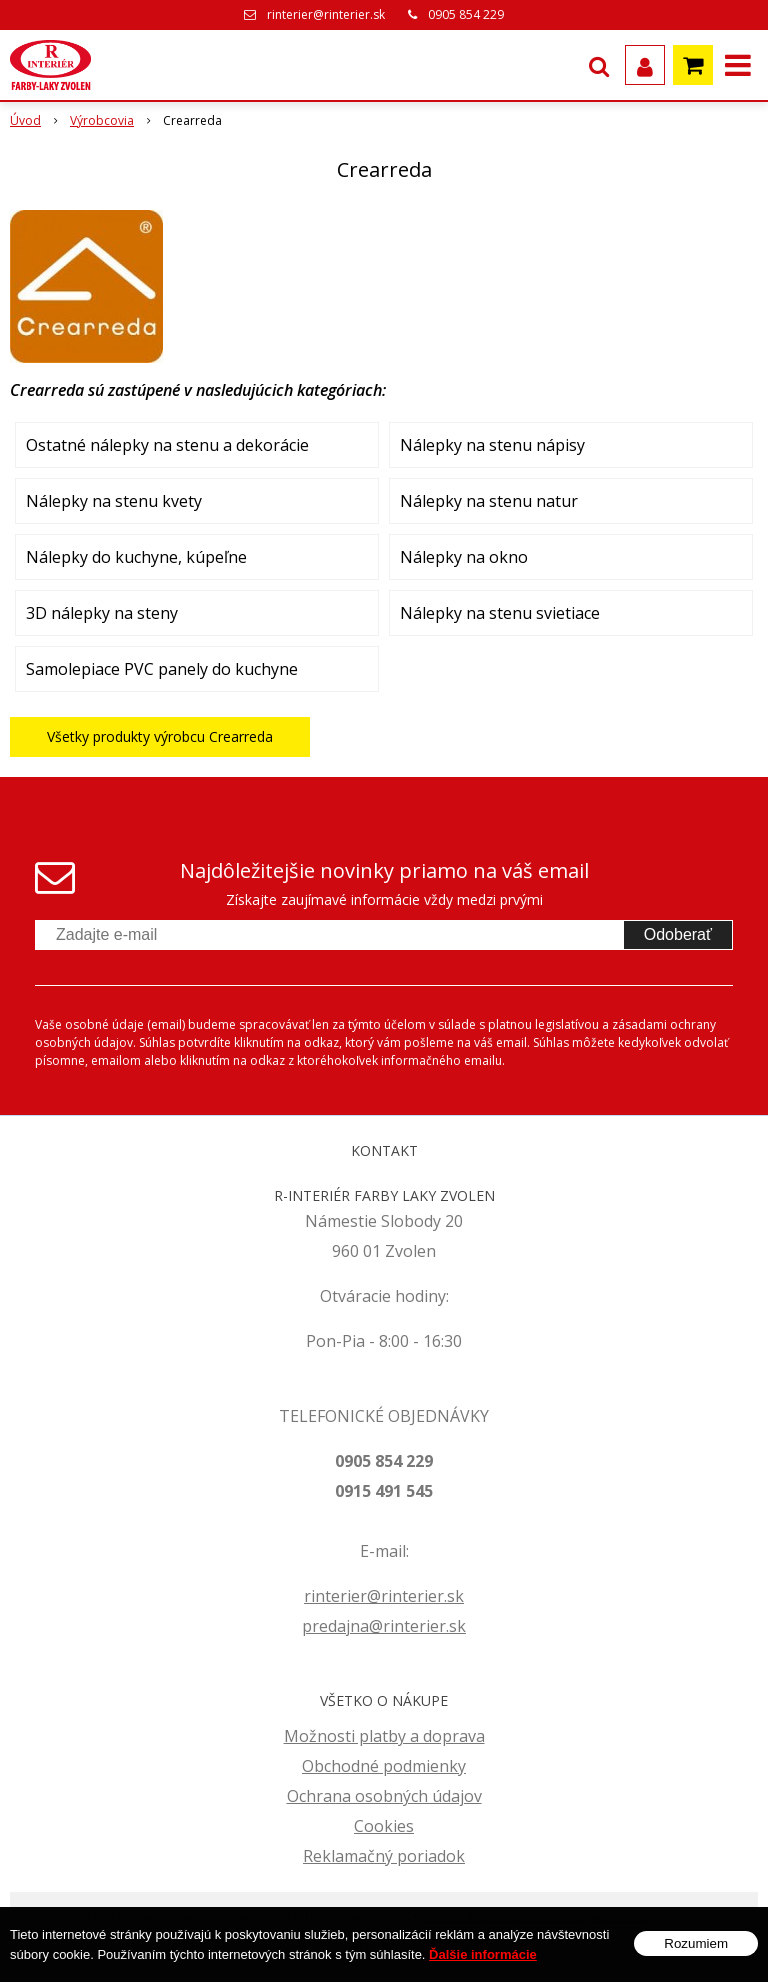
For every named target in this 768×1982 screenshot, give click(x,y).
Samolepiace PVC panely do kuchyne (162, 669)
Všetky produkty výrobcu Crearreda (160, 736)
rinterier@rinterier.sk (326, 14)
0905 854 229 (466, 14)
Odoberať (678, 934)
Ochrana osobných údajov (384, 1796)
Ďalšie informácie (483, 1954)
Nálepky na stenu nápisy (492, 445)
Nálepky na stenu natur (489, 501)
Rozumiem (696, 1943)
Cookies (384, 1826)
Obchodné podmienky (384, 1766)
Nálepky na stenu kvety (114, 501)
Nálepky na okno (464, 557)
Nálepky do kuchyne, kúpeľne (136, 557)
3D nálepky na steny (102, 613)
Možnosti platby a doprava (384, 1736)
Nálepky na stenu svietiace (500, 613)
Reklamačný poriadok (384, 1856)
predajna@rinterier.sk (384, 1626)
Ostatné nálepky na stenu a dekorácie (167, 445)
